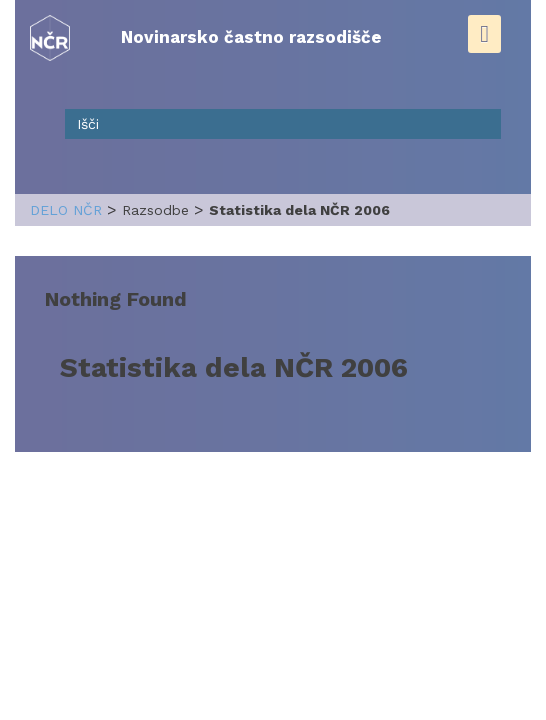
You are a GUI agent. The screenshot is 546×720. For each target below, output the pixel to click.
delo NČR (66, 210)
